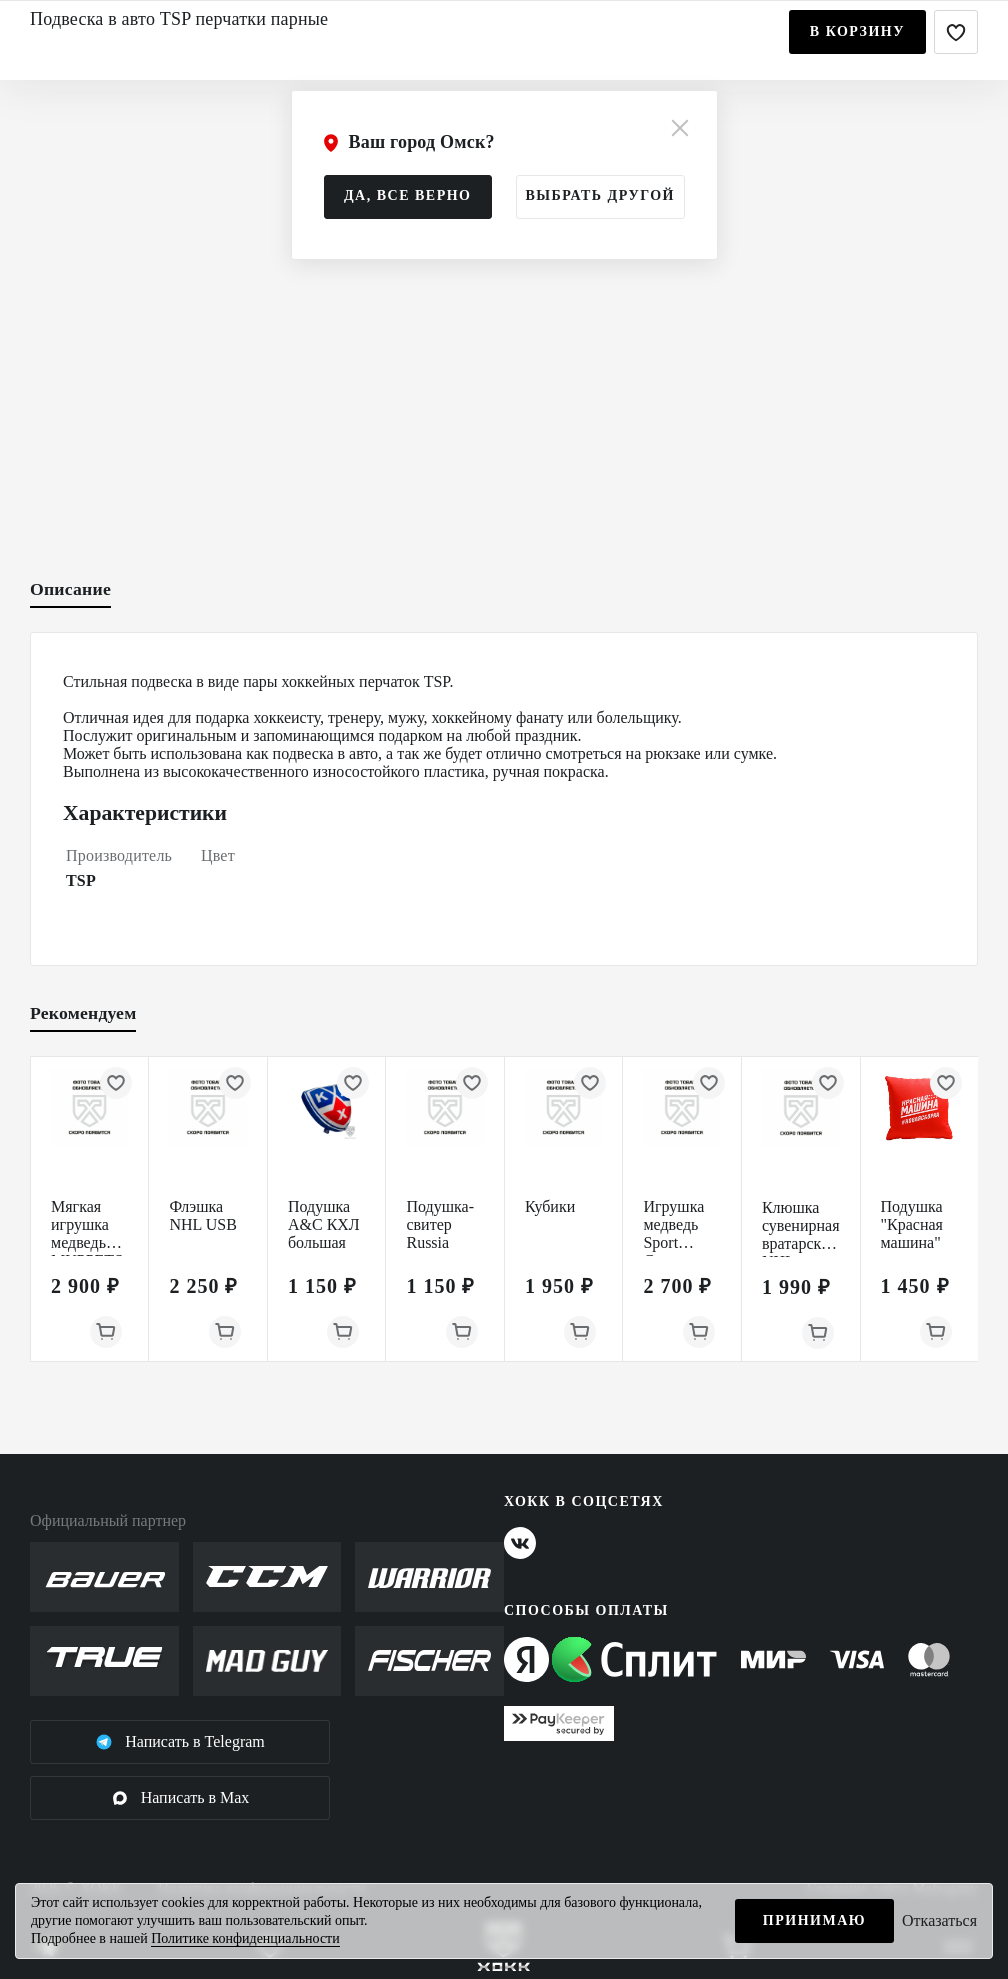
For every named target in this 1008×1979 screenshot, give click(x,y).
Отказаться (939, 1920)
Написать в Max (180, 1798)
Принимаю (814, 1920)
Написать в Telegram (180, 1742)
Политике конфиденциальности (245, 1938)
